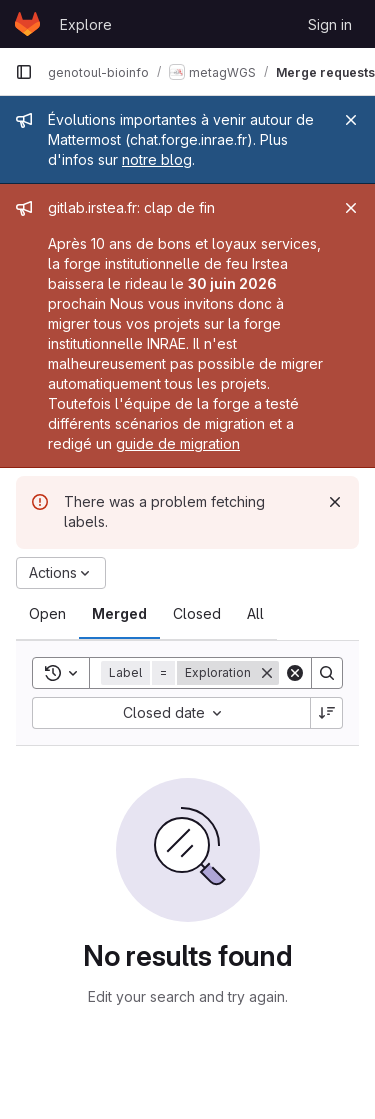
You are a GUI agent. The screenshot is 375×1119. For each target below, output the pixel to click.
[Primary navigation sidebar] (24, 72)
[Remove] (267, 673)
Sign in (330, 24)
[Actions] (61, 573)
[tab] (47, 614)
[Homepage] (27, 24)
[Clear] (295, 673)
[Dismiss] (335, 502)
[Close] (351, 120)
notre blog (157, 159)
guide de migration (178, 443)
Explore (86, 24)
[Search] (327, 673)
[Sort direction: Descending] (327, 713)
